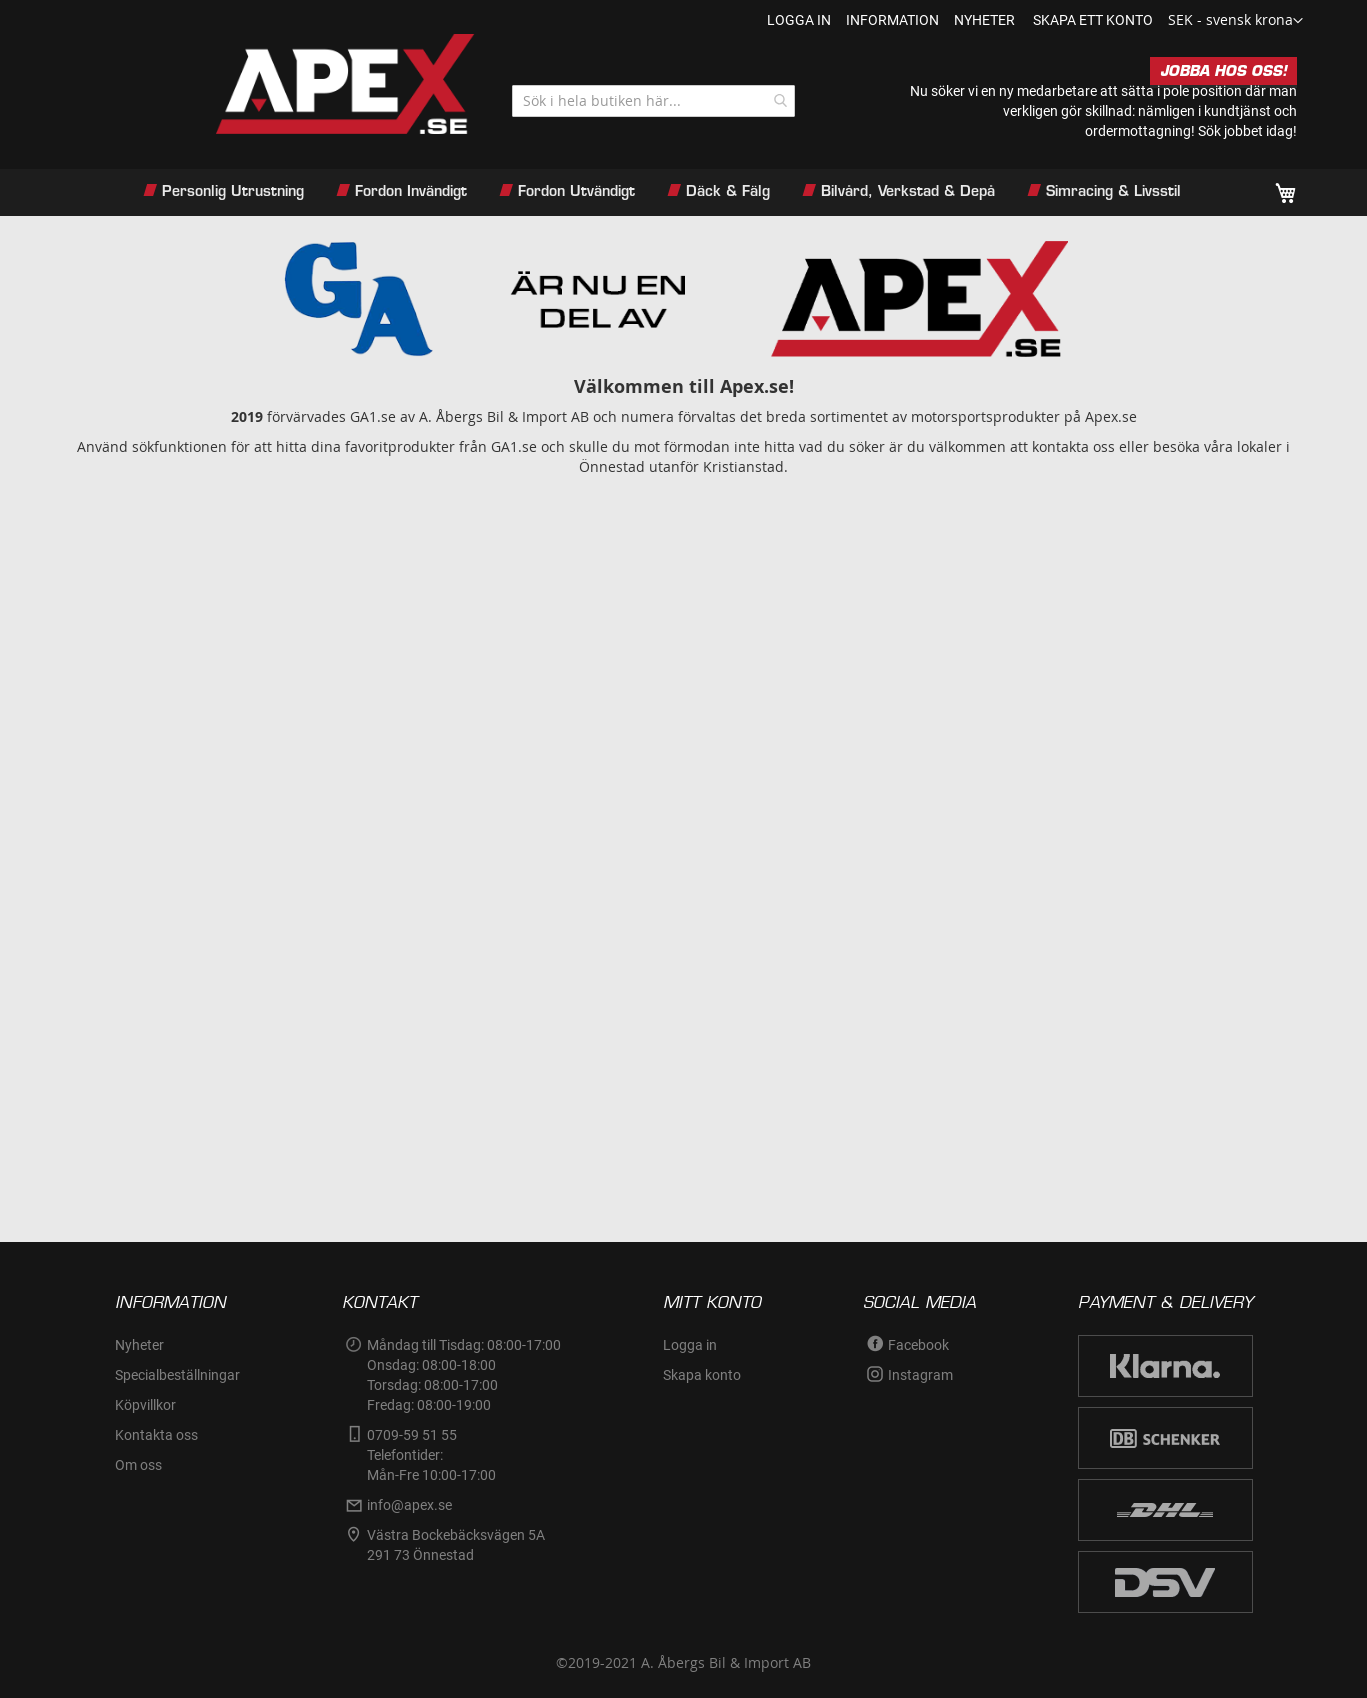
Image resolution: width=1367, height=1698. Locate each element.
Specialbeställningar (177, 1375)
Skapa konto (702, 1375)
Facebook (918, 1345)
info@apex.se (409, 1505)
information (892, 20)
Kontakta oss (156, 1435)
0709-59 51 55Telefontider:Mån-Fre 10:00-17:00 (431, 1455)
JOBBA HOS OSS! (1223, 71)
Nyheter (139, 1345)
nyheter (984, 20)
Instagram (920, 1375)
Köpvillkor (145, 1405)
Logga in (799, 20)
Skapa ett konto (1093, 20)
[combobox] (653, 101)
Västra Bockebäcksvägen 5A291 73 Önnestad (456, 1545)
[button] (1235, 21)
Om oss (138, 1465)
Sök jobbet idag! (1247, 131)
